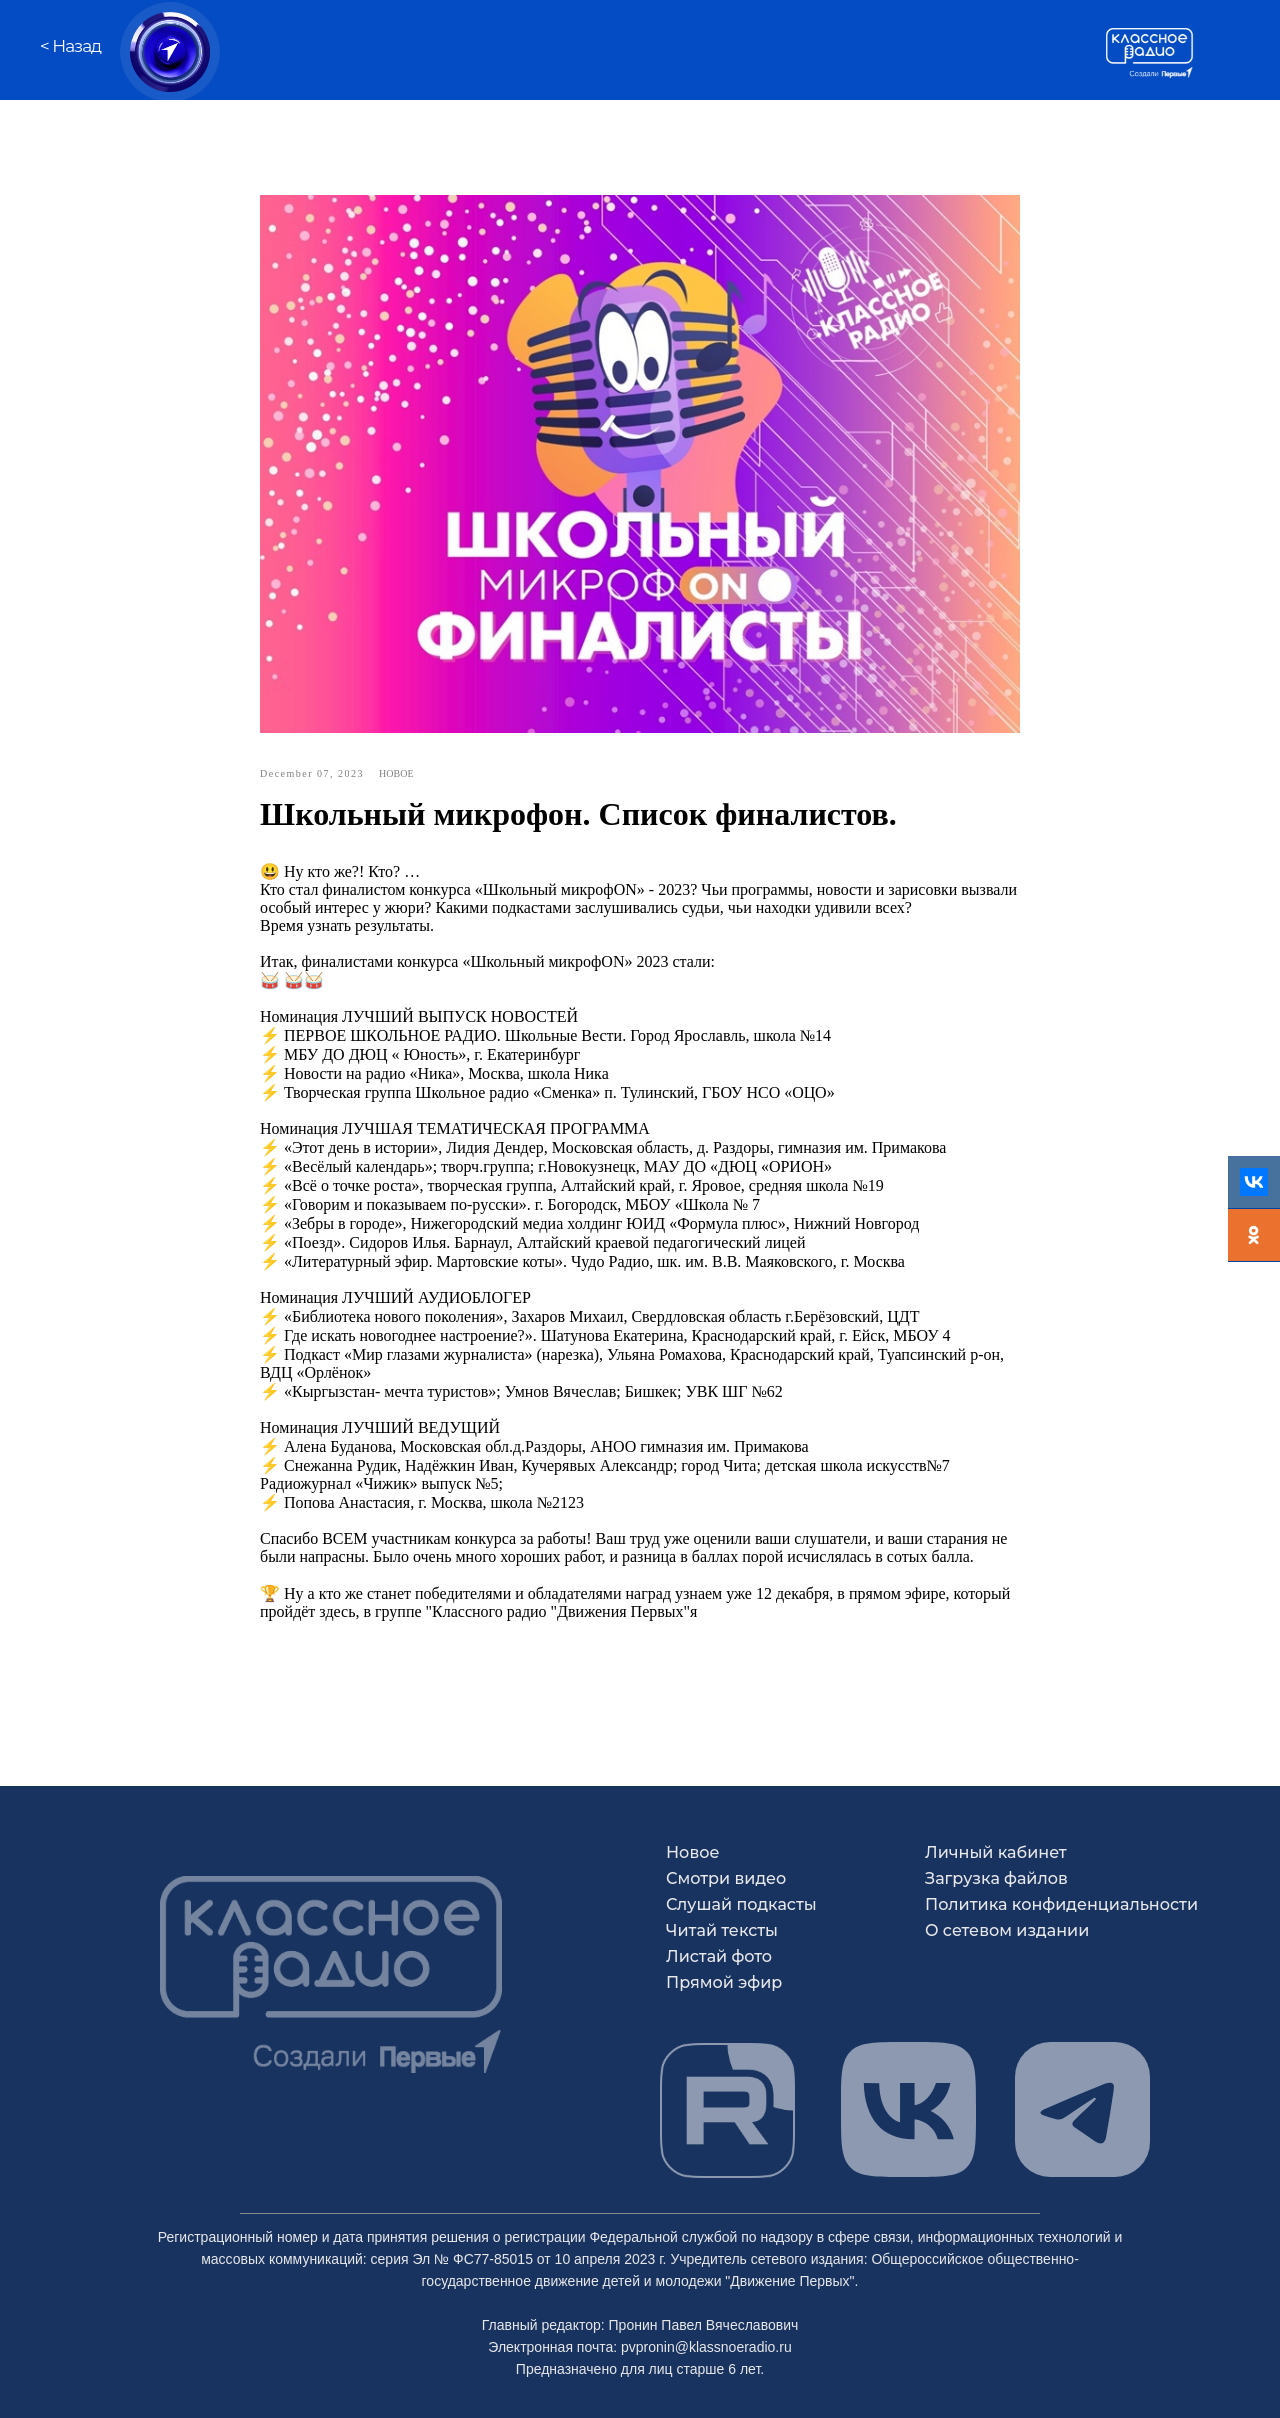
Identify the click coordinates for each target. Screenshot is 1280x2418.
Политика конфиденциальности (1061, 1904)
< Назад (70, 46)
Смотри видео (726, 1878)
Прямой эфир (724, 1982)
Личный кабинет (996, 1852)
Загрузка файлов (996, 1878)
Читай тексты (722, 1930)
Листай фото (719, 1956)
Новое (693, 1852)
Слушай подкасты (741, 1904)
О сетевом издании (1007, 1930)
